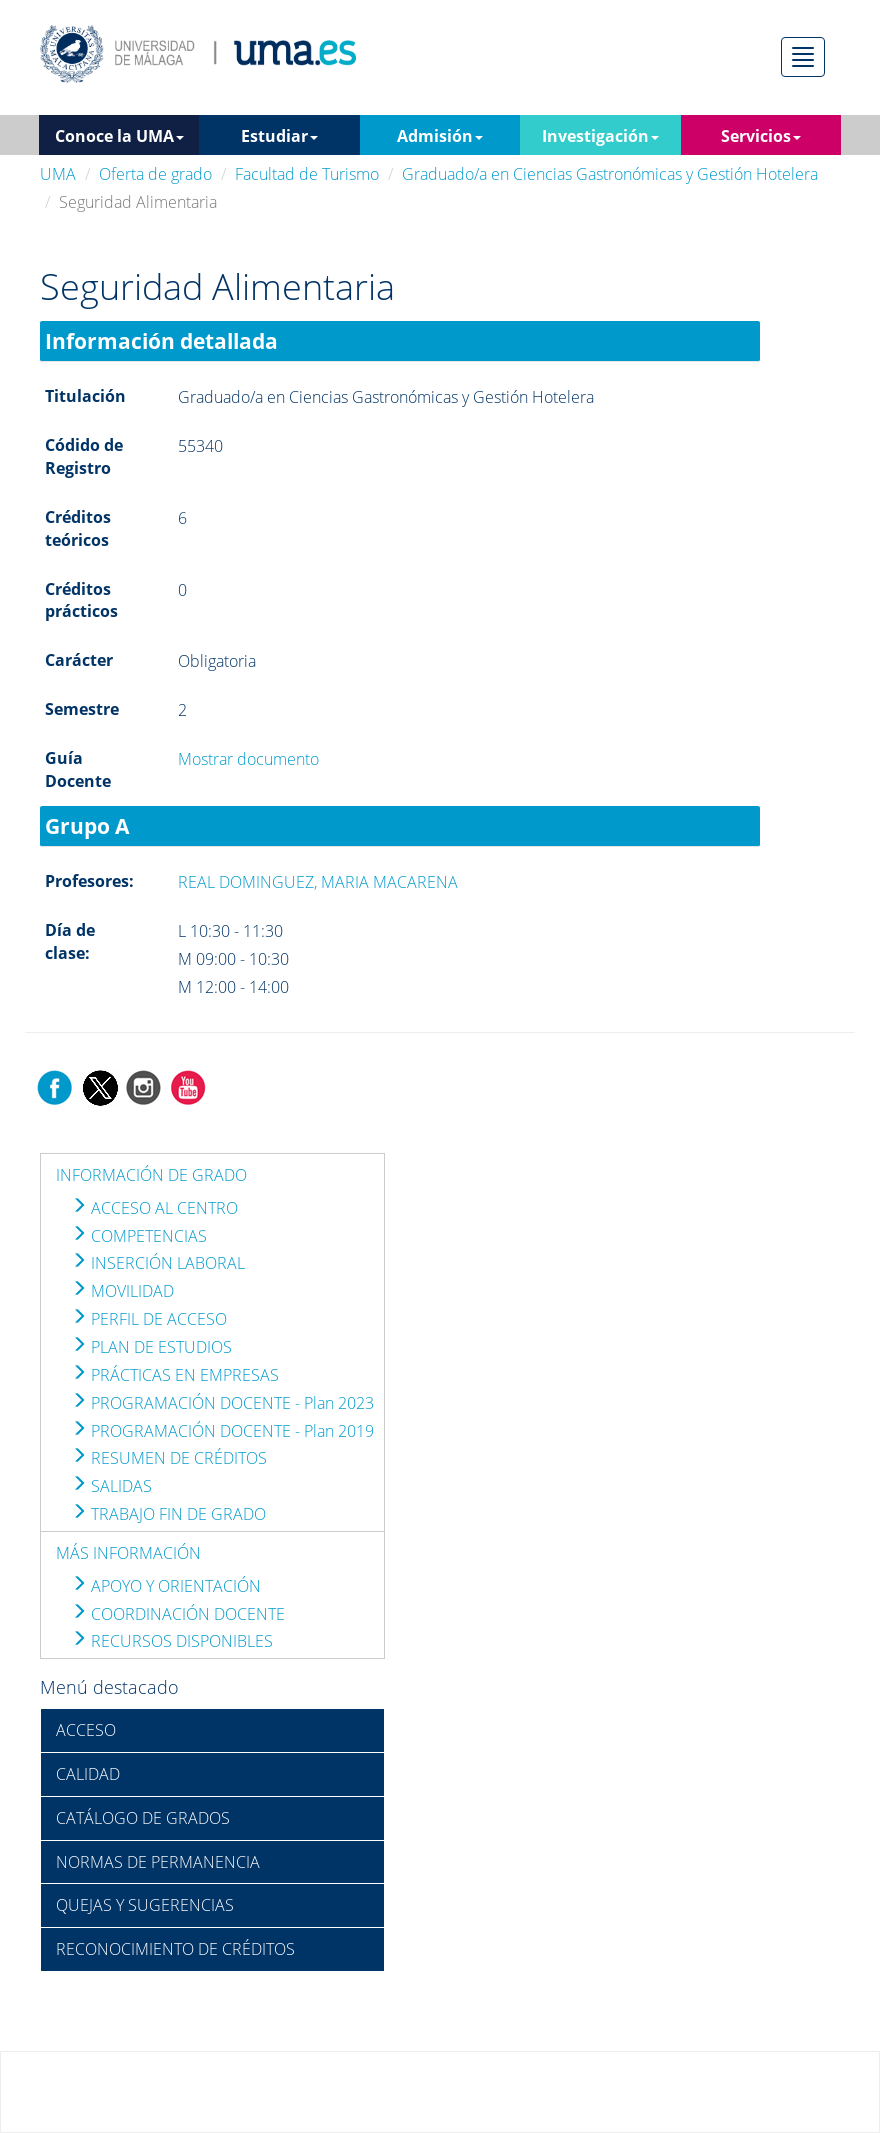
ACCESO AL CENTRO (154, 1208)
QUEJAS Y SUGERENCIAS (145, 1905)
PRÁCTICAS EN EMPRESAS (175, 1375)
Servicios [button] (761, 136)
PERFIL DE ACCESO (149, 1319)
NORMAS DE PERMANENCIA (158, 1862)
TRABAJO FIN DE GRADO (168, 1514)
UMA (58, 174)
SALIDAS (111, 1486)
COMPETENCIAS (139, 1236)
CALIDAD (88, 1774)
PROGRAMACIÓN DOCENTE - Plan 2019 (222, 1431)
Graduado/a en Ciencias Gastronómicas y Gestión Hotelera (610, 174)
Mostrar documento (248, 759)
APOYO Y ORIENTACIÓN (166, 1586)
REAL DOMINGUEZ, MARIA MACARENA (318, 882)
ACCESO (86, 1730)
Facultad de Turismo (307, 174)
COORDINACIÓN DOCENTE (178, 1614)
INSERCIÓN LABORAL (158, 1263)
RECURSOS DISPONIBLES (172, 1641)
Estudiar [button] (279, 136)
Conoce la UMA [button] (119, 136)
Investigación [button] (600, 136)
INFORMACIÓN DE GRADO (151, 1175)
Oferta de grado (155, 174)
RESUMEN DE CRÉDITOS (169, 1458)
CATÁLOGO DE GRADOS (143, 1818)
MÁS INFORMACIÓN (128, 1553)
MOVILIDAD (122, 1291)
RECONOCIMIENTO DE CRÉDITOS (175, 1949)
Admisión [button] (440, 136)
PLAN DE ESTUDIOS (151, 1347)
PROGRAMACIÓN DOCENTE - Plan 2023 (222, 1403)
